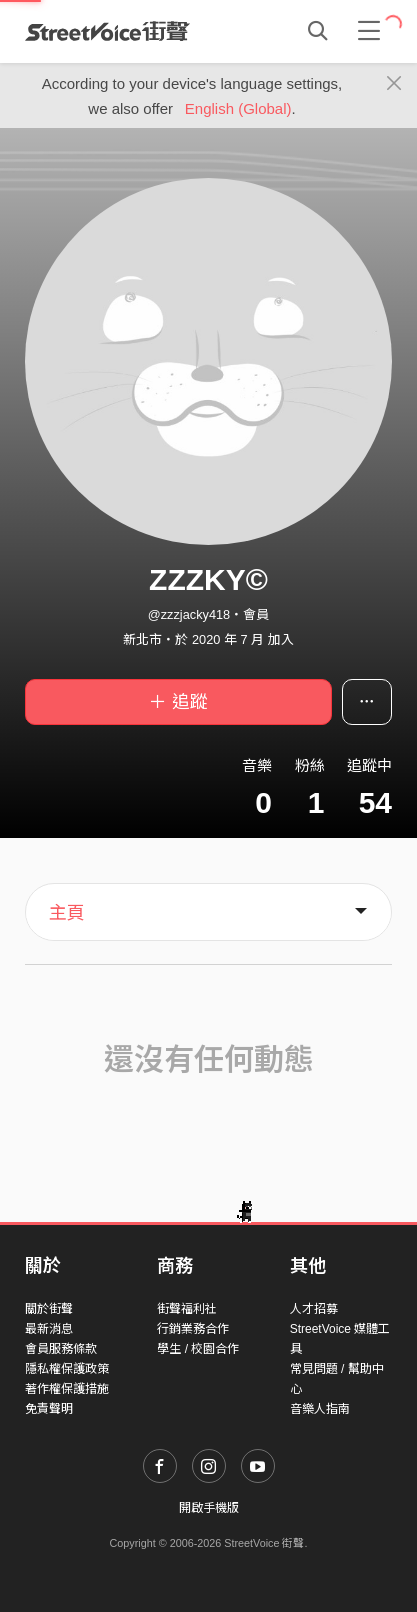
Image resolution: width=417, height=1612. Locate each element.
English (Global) (238, 108)
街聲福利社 (187, 1309)
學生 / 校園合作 (198, 1349)
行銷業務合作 (193, 1329)
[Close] (394, 84)
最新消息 (49, 1329)
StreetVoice (107, 31)
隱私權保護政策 (67, 1369)
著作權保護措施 (67, 1389)
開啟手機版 (209, 1508)
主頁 (67, 913)
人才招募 (314, 1309)
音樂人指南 (320, 1409)
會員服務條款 (61, 1349)
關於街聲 (49, 1309)
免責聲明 (49, 1409)
